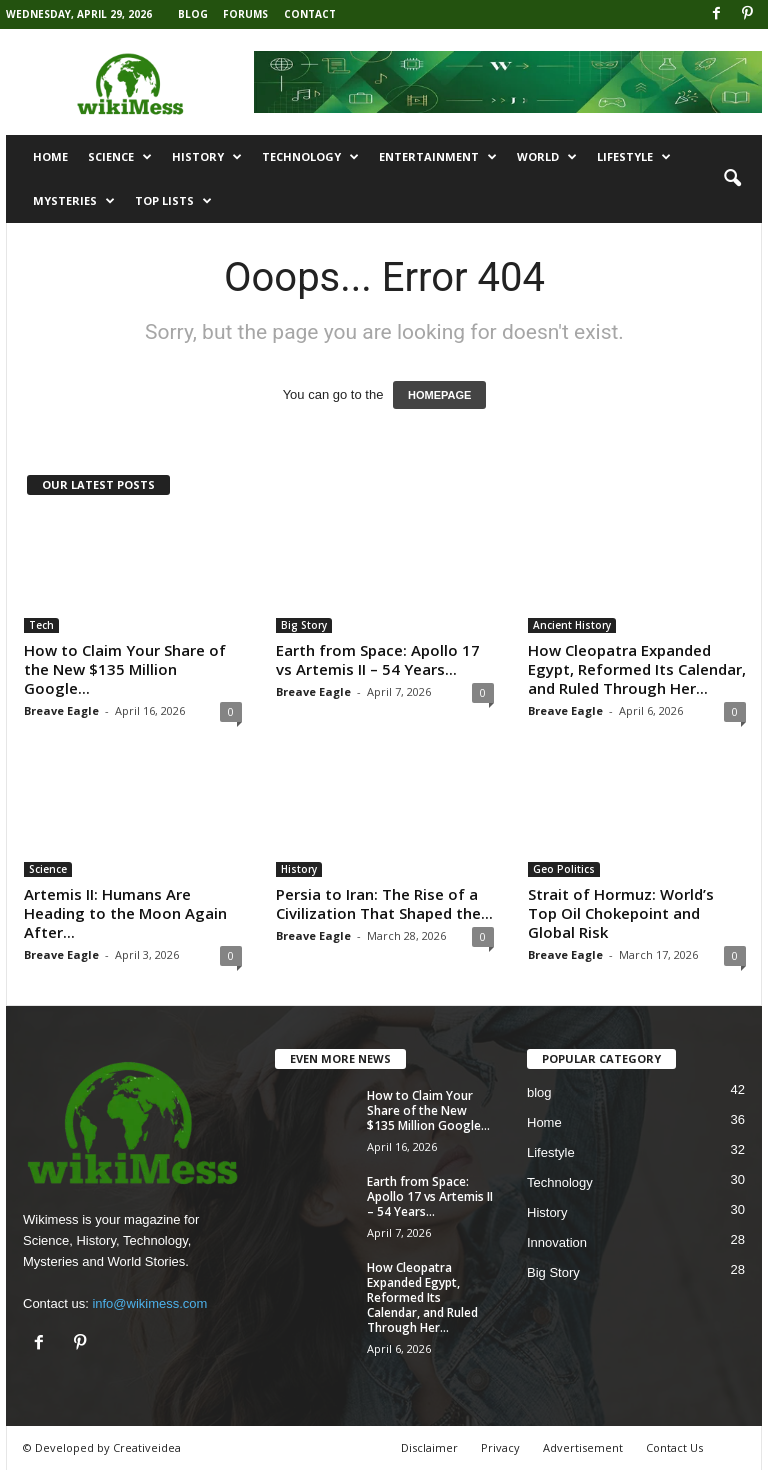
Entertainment (438, 157)
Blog (193, 14)
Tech (41, 625)
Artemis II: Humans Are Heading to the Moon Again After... (125, 913)
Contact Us (674, 1447)
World (547, 157)
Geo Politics (564, 869)
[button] (732, 179)
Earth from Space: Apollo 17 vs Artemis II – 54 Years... (378, 659)
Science (120, 157)
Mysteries (74, 201)
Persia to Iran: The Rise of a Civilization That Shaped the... (384, 903)
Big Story (304, 625)
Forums (245, 14)
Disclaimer (429, 1447)
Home (50, 156)
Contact (310, 14)
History (207, 157)
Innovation (557, 1242)
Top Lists (173, 201)
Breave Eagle (61, 710)
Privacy (500, 1447)
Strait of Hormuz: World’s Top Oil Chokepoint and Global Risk (621, 913)
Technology (310, 157)
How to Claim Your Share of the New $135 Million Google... (125, 669)
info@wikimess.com (149, 1303)
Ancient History (572, 625)
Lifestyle (634, 157)
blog (539, 1092)
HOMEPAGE (439, 395)
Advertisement (583, 1447)
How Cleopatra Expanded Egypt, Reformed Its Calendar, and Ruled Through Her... (637, 669)
